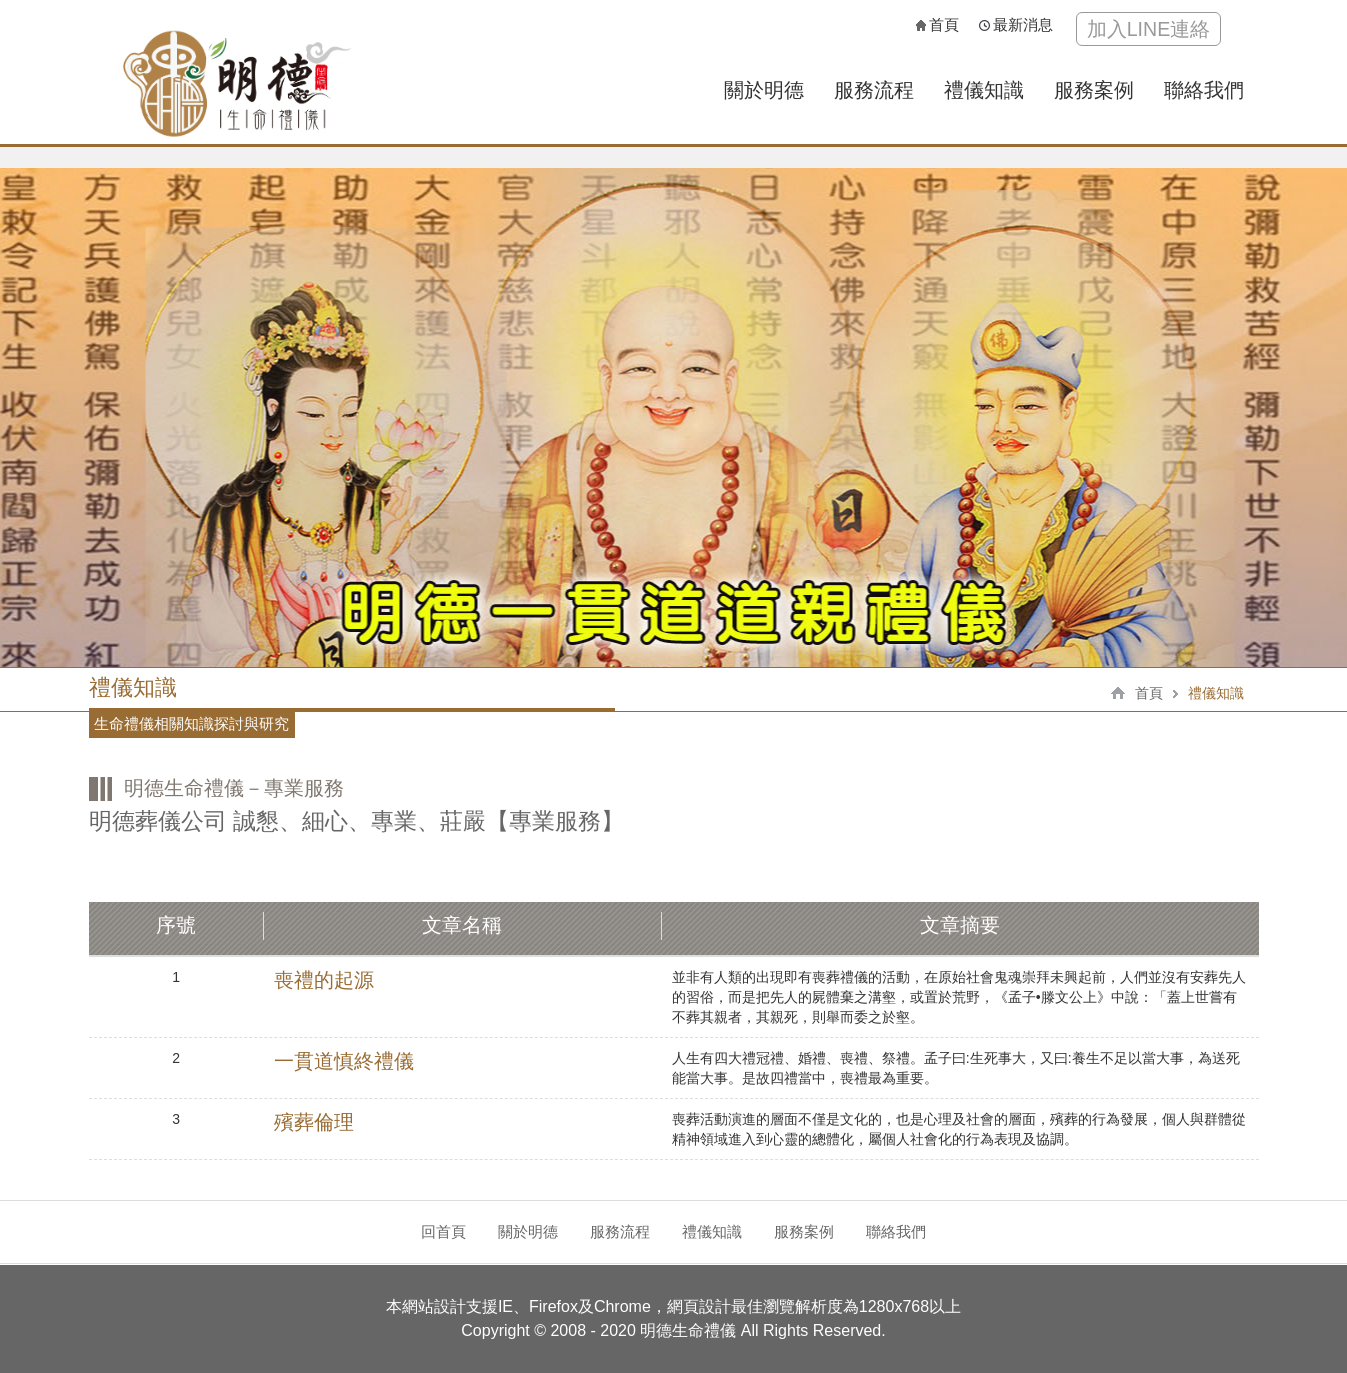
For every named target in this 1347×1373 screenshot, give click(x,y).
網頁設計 (699, 1306)
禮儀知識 (984, 90)
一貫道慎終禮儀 (344, 1061)
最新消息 (1016, 24)
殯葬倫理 (314, 1122)
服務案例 (1094, 90)
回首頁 (443, 1232)
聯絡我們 (1204, 90)
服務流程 (874, 90)
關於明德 (764, 90)
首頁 (937, 24)
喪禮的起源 (324, 980)
